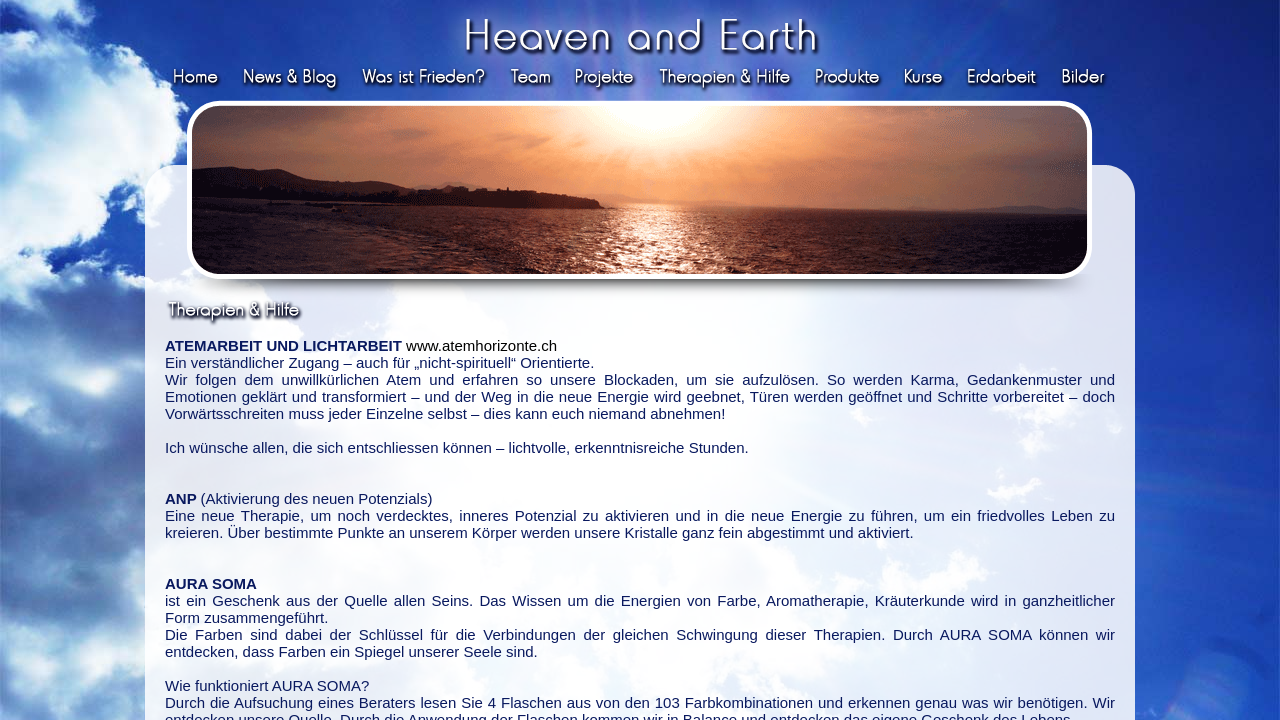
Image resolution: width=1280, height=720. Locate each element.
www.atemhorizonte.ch (481, 345)
